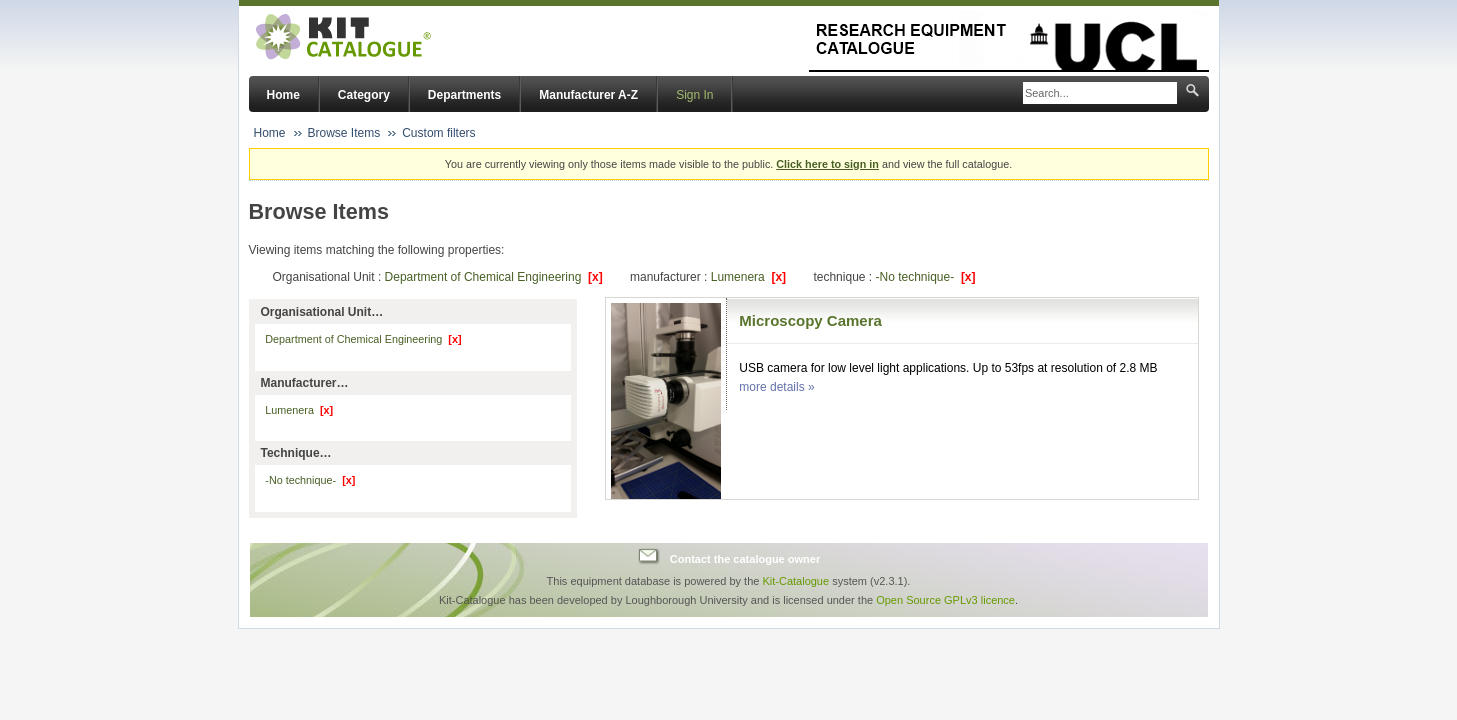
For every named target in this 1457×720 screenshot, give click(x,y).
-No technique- (925, 277)
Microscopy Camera (810, 320)
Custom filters (438, 133)
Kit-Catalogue (795, 581)
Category (364, 95)
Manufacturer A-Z (588, 95)
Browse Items (344, 133)
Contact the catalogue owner (745, 559)
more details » (776, 387)
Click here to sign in (827, 164)
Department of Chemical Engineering (494, 277)
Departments (464, 95)
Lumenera (748, 277)
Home (283, 95)
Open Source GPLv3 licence (945, 600)
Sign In (694, 95)
